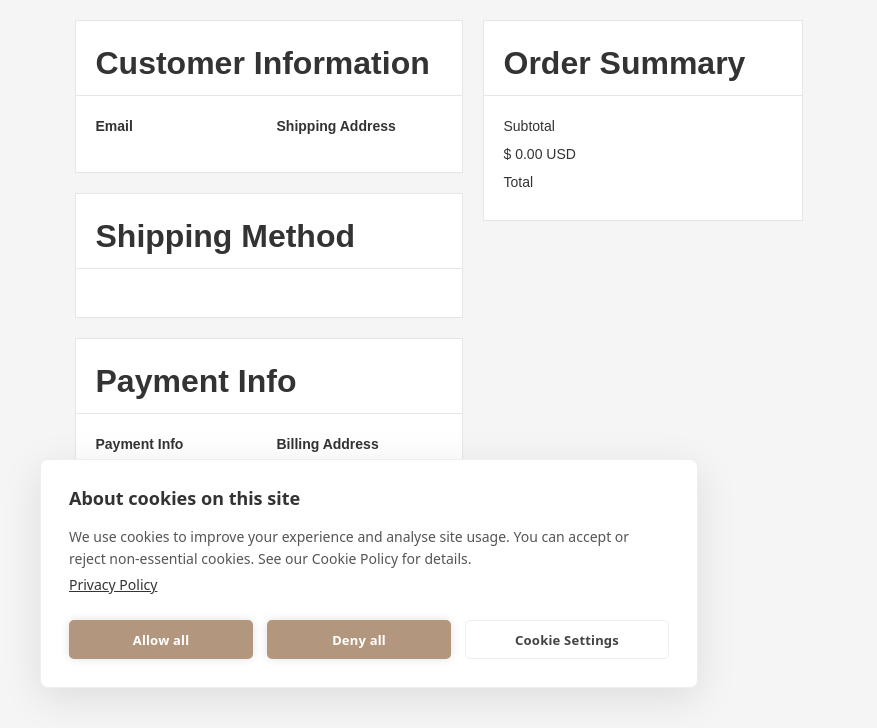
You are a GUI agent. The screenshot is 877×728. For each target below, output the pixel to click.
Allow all (161, 640)
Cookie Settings (567, 640)
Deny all (359, 640)
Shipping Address (336, 126)
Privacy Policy (113, 584)
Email (114, 126)
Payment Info (140, 444)
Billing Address (328, 444)
